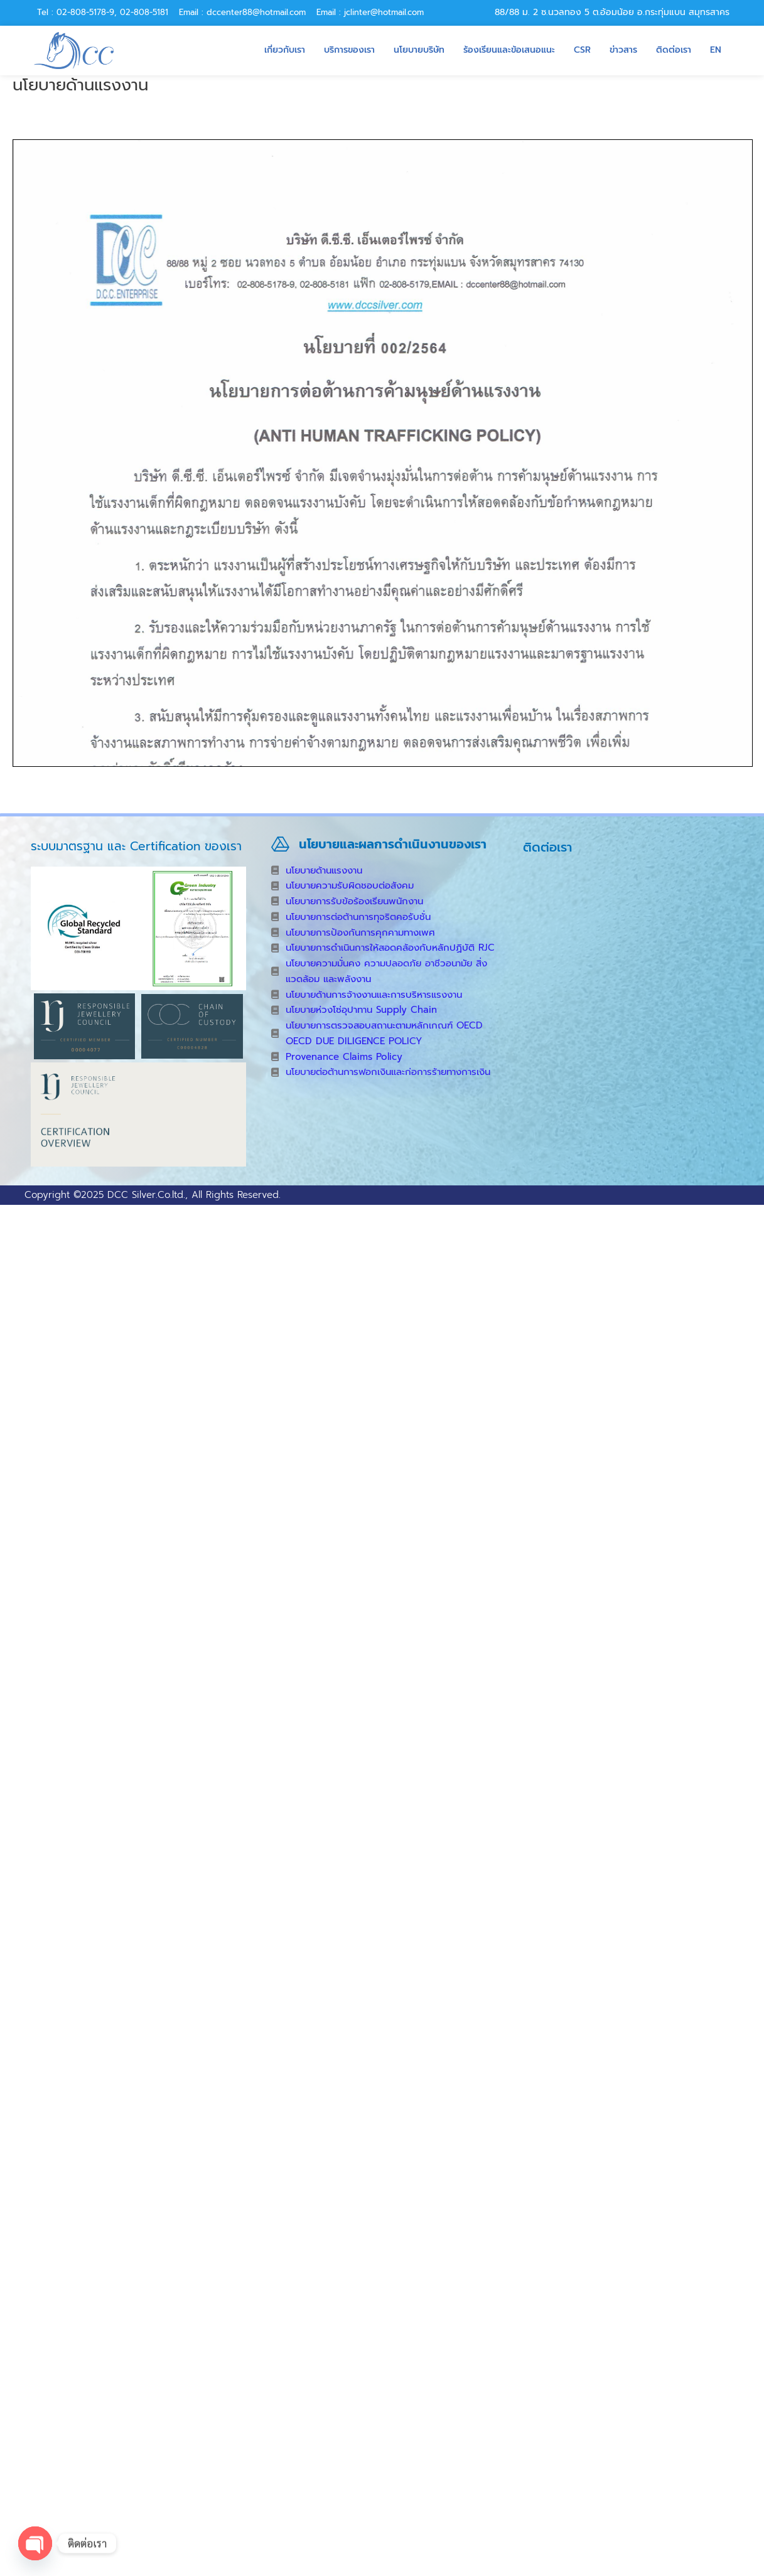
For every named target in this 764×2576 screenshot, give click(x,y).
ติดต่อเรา (673, 49)
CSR (582, 49)
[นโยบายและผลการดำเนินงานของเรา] (280, 844)
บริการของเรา (349, 49)
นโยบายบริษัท (419, 49)
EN (715, 49)
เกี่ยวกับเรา (284, 49)
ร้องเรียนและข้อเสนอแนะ (509, 49)
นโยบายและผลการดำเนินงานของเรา (393, 844)
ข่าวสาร (623, 49)
